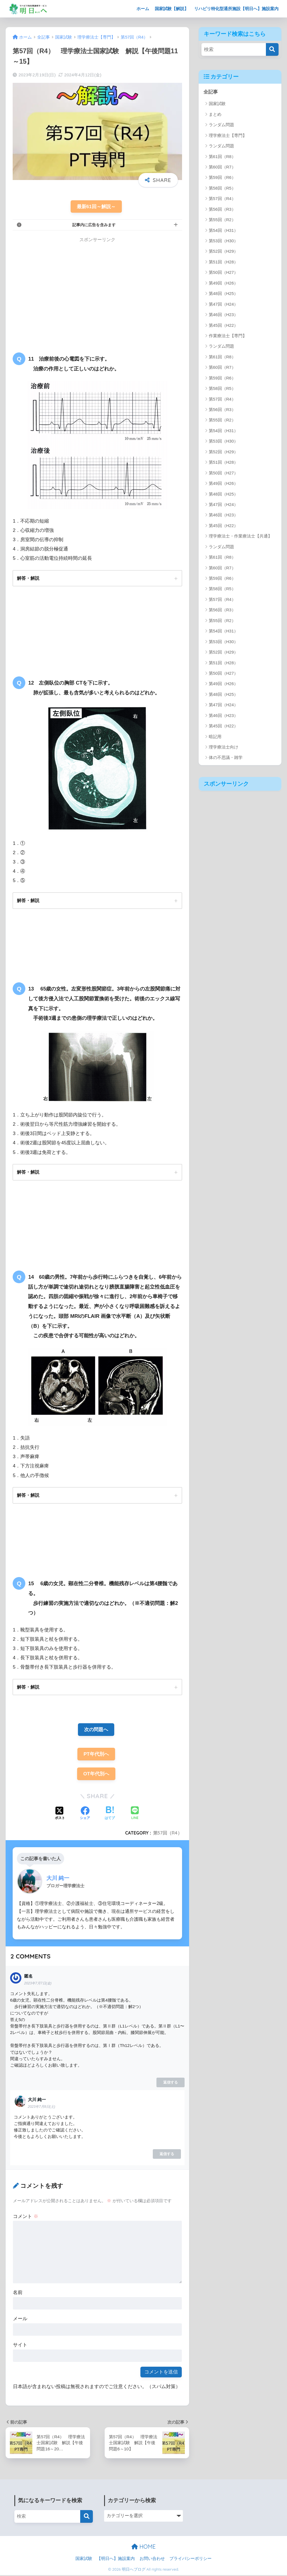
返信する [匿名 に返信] (170, 2083)
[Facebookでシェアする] (85, 1814)
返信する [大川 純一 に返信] (167, 2154)
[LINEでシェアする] (135, 1814)
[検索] (272, 49)
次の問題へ (96, 1730)
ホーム (142, 8)
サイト (20, 2345)
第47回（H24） (223, 304)
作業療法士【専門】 (228, 335)
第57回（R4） (167, 1833)
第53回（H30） (223, 240)
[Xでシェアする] (60, 1814)
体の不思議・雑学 (226, 757)
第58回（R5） (222, 188)
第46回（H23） (223, 314)
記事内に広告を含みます (94, 225)
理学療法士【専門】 (228, 135)
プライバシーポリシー (190, 2559)
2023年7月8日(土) (41, 2107)
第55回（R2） (222, 219)
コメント (25, 2217)
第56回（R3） (222, 209)
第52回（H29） (223, 251)
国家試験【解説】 (172, 8)
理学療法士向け (223, 747)
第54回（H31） (223, 230)
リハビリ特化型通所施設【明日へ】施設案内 (236, 8)
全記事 (210, 92)
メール (20, 2319)
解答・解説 (28, 578)
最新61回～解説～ (96, 206)
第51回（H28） (223, 261)
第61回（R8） (222, 156)
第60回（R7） (222, 167)
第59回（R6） (222, 177)
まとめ (215, 114)
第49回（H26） (223, 283)
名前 (18, 2293)
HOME (143, 2547)
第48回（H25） (223, 293)
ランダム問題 (221, 124)
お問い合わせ (152, 2559)
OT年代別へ (96, 1774)
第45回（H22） (223, 325)
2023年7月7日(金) (37, 1984)
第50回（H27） (223, 272)
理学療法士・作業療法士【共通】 (240, 536)
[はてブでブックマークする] (110, 1814)
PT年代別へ (96, 1754)
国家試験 (217, 103)
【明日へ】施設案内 (116, 2559)
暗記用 (215, 736)
